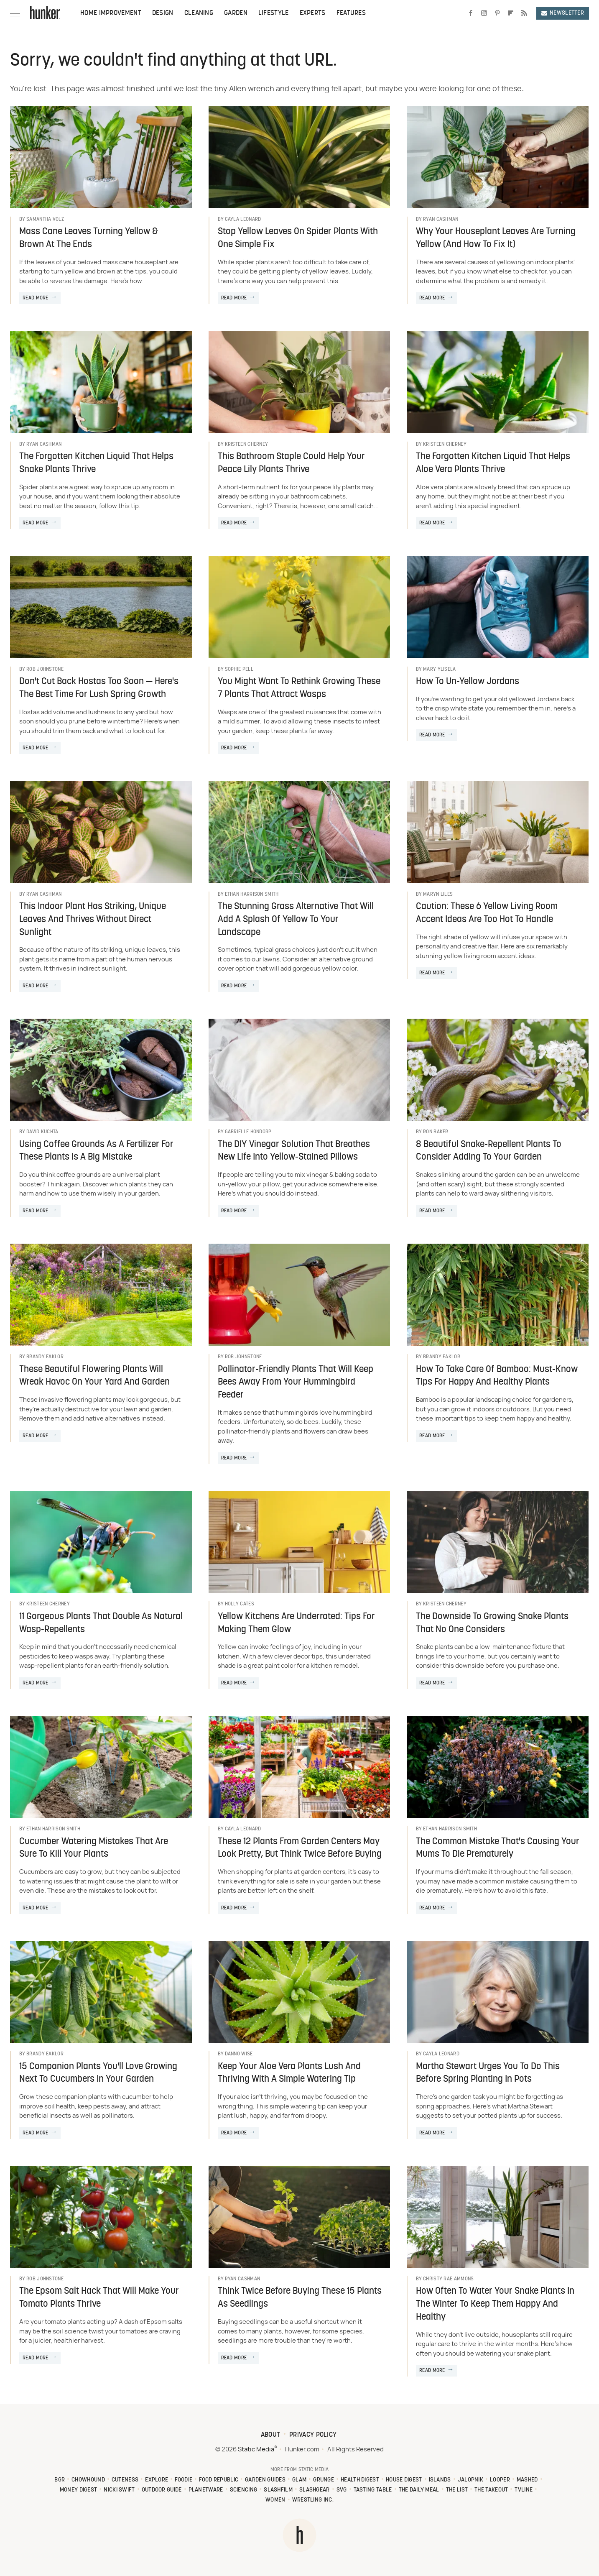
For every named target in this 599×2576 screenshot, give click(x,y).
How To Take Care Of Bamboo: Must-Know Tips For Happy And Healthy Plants (497, 1376)
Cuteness (125, 2480)
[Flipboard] (510, 13)
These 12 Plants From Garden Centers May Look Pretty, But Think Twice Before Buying (300, 1848)
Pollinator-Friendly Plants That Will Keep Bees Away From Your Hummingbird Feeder (295, 1382)
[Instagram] (484, 13)
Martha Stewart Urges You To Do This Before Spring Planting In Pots (488, 2073)
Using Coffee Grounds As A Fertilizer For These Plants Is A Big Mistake (96, 1151)
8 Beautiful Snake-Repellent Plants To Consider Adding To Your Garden (488, 1151)
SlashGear (314, 2490)
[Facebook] (470, 13)
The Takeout (491, 2490)
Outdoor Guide (162, 2490)
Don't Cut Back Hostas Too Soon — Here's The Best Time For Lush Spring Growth (98, 688)
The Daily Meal (419, 2490)
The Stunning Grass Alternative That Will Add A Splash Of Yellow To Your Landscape (296, 920)
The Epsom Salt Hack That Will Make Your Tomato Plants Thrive (99, 2298)
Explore (156, 2480)
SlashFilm (278, 2490)
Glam (299, 2480)
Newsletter (562, 13)
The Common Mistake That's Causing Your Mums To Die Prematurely (497, 1848)
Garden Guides (265, 2480)
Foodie (183, 2480)
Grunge (323, 2480)
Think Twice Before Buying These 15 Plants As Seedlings (300, 2298)
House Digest (404, 2480)
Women (275, 2500)
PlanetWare (206, 2490)
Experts (313, 13)
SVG (341, 2490)
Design (162, 13)
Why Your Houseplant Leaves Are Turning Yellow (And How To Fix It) (496, 238)
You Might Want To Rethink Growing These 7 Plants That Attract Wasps (299, 688)
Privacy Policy (312, 2435)
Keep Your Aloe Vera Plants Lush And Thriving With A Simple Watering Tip (289, 2073)
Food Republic (218, 2480)
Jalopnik (470, 2480)
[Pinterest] (497, 13)
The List (457, 2490)
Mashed (527, 2480)
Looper (500, 2480)
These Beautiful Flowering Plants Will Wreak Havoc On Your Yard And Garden (94, 1376)
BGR (59, 2480)
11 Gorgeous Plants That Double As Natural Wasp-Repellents (101, 1623)
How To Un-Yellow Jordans (467, 682)
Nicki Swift (119, 2490)
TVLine (524, 2490)
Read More (35, 298)
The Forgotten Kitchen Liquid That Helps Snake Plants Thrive (96, 463)
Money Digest (78, 2490)
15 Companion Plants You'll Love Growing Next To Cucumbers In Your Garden (98, 2073)
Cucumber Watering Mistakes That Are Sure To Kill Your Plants (93, 1848)
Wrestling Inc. (313, 2500)
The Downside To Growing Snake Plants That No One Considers (492, 1623)
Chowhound (88, 2480)
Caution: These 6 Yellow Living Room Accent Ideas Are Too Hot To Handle (487, 913)
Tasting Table (373, 2490)
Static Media (256, 2449)
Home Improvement (110, 13)
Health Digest (360, 2480)
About (270, 2435)
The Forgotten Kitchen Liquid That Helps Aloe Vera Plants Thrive (493, 463)
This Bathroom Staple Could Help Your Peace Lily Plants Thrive (291, 463)
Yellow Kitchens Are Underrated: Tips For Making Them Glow (296, 1623)
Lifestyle (273, 13)
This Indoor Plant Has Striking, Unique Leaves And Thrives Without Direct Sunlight (92, 920)
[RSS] (524, 13)
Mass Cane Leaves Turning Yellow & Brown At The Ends (88, 238)
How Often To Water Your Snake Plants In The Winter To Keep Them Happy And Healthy (495, 2304)
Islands (440, 2480)
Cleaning (198, 13)
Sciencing (243, 2490)
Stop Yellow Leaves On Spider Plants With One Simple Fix (298, 238)
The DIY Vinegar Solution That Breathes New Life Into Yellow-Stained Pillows (294, 1151)
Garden (235, 13)
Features (351, 13)
